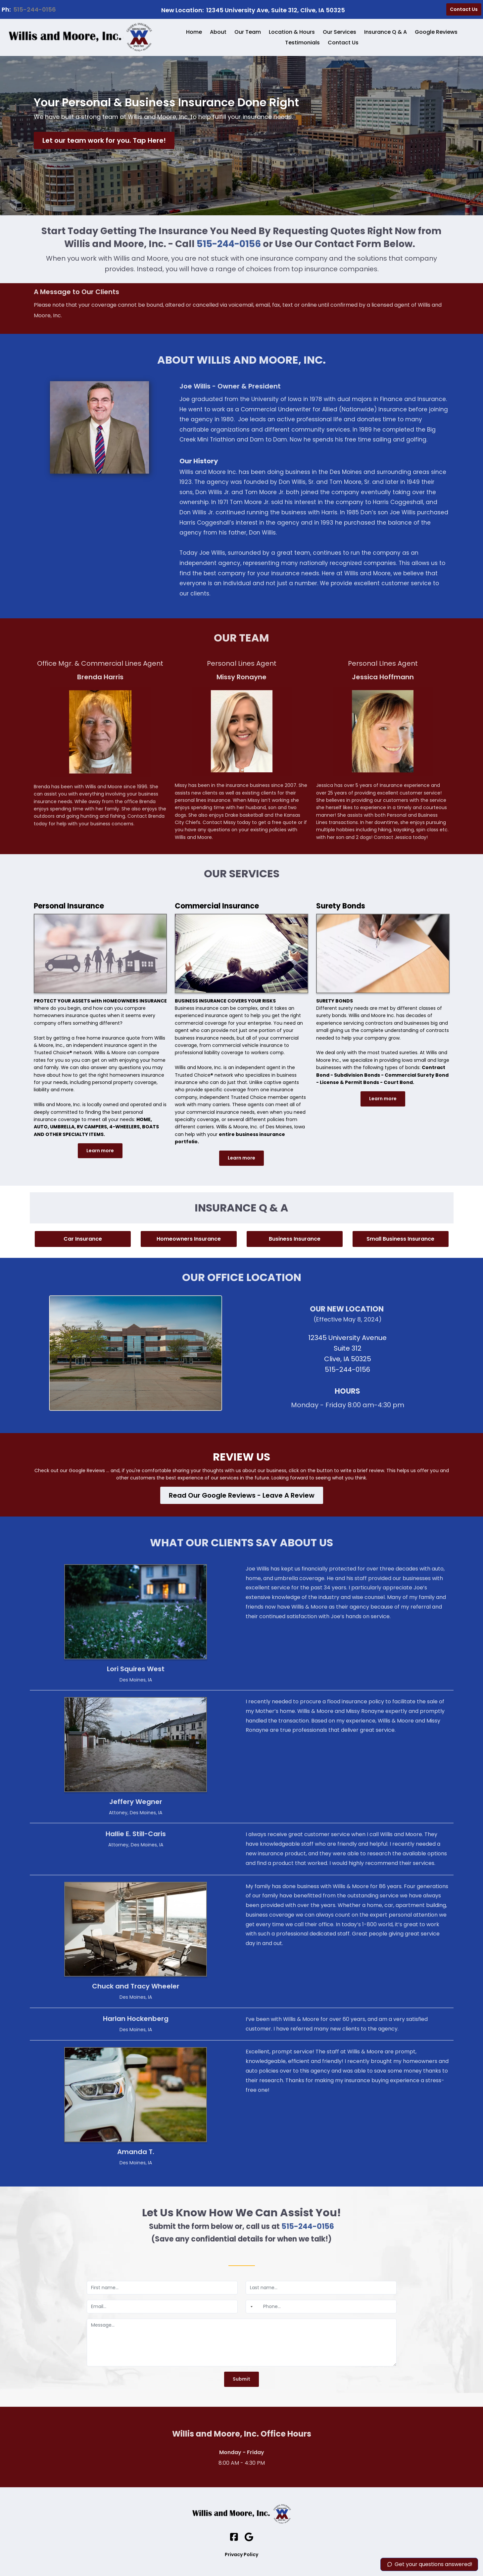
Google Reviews (436, 32)
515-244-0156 (34, 9)
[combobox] (250, 2306)
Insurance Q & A (385, 32)
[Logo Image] (80, 37)
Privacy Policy (241, 2554)
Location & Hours (292, 32)
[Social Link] (234, 2537)
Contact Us (343, 42)
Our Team (247, 32)
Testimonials (302, 42)
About (218, 32)
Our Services (339, 32)
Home (194, 32)
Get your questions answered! (429, 2564)
